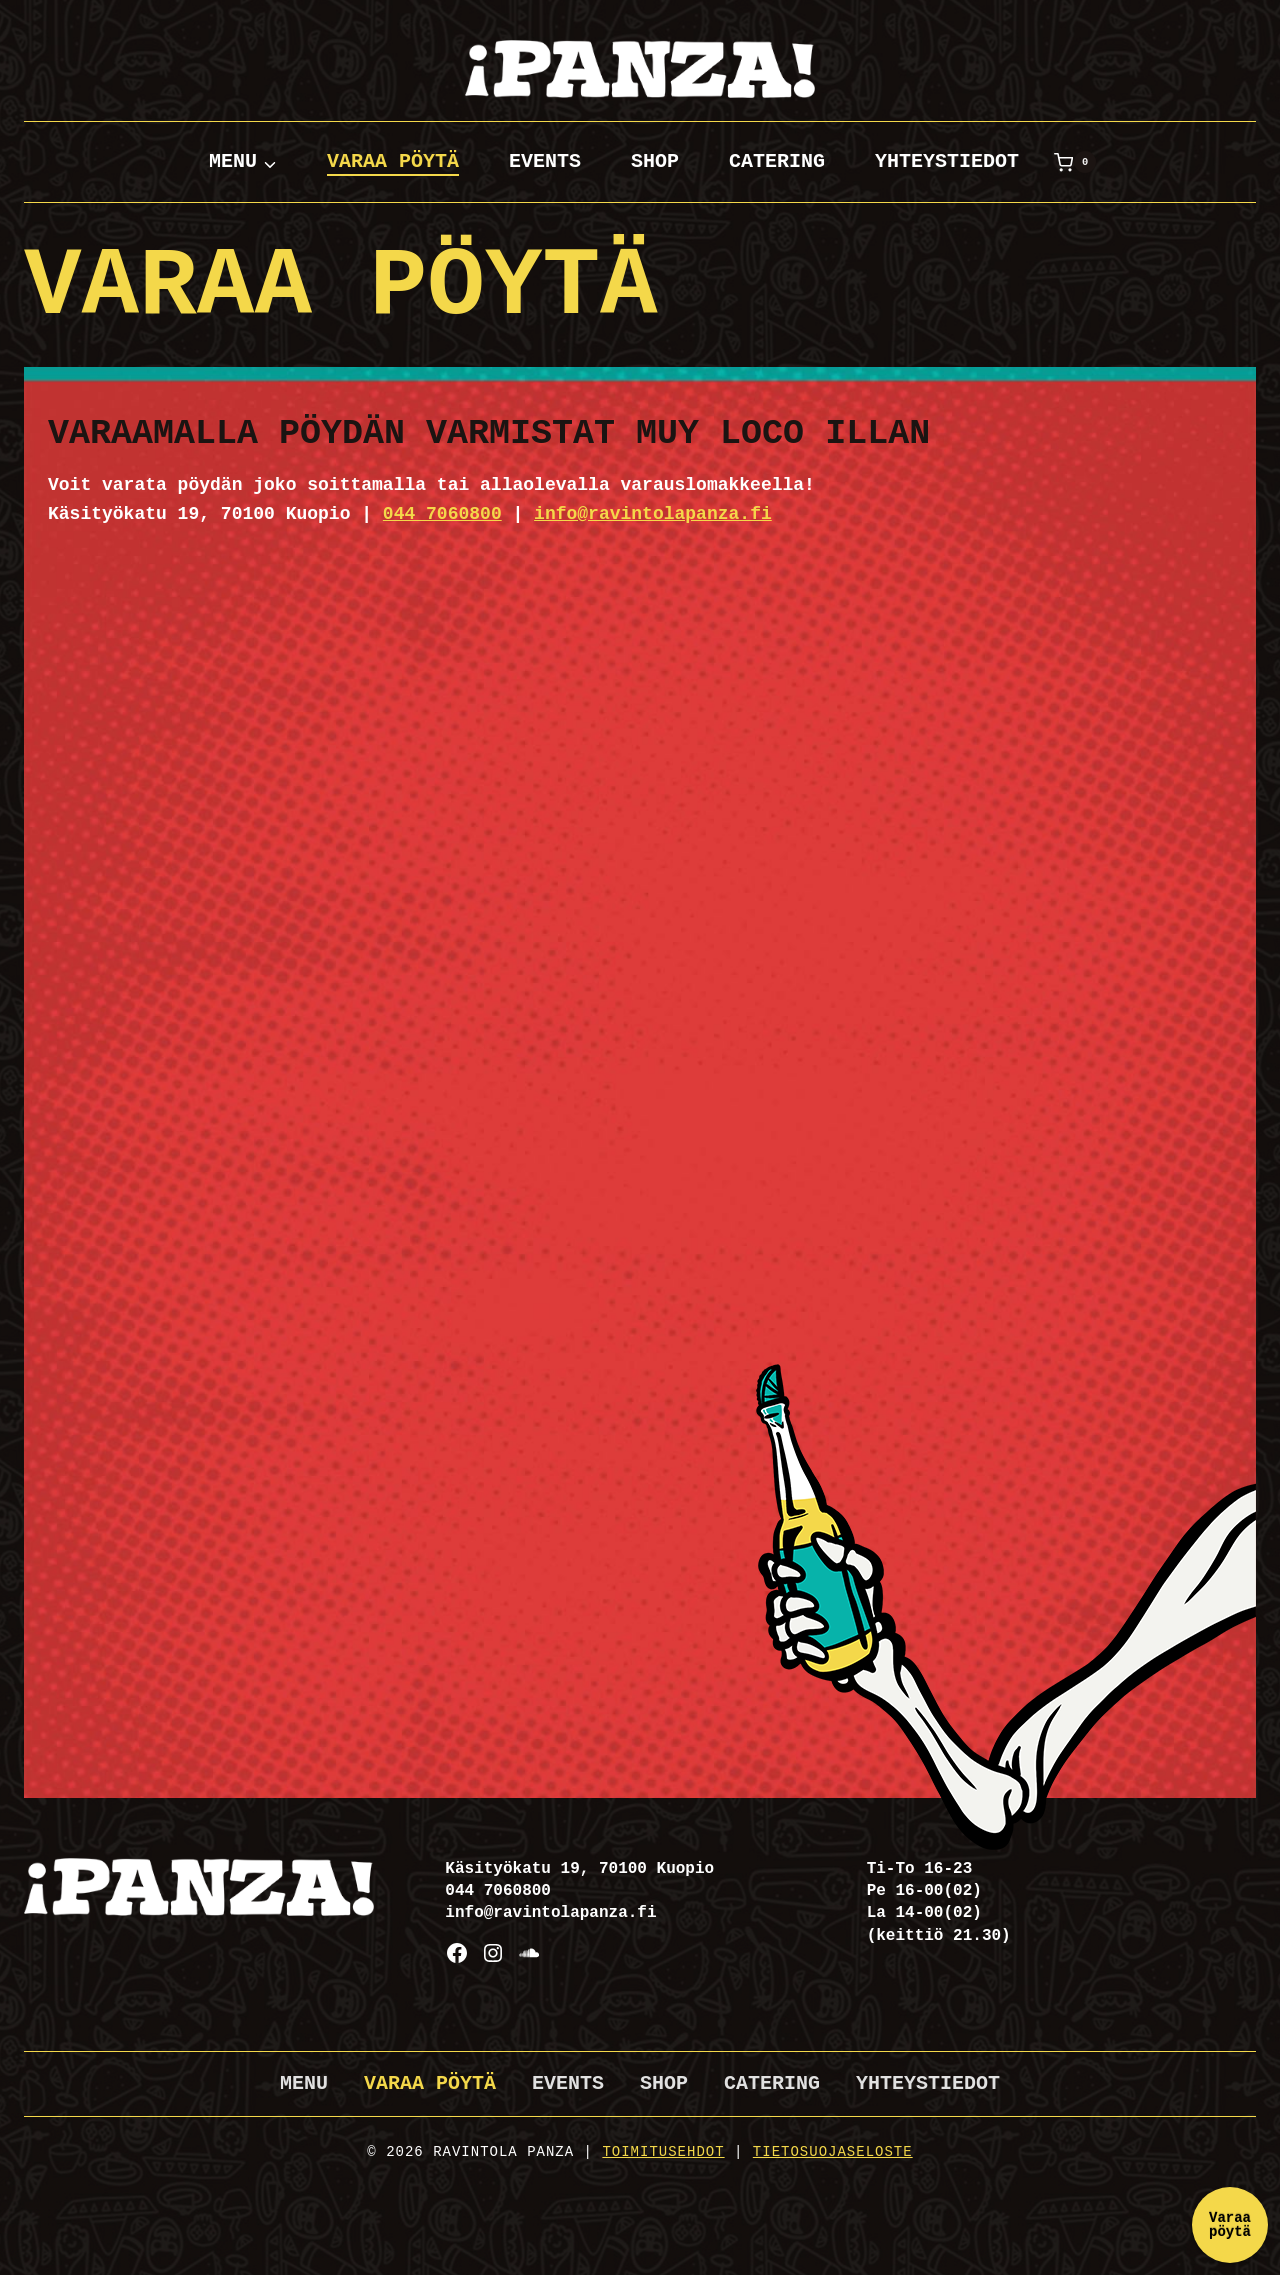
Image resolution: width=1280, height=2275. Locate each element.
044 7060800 (442, 514)
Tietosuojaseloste (833, 2152)
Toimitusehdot (663, 2152)
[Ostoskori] (1075, 162)
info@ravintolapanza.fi (653, 514)
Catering (777, 161)
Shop (655, 161)
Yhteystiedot (947, 161)
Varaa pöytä (393, 161)
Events (545, 161)
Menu (304, 2083)
